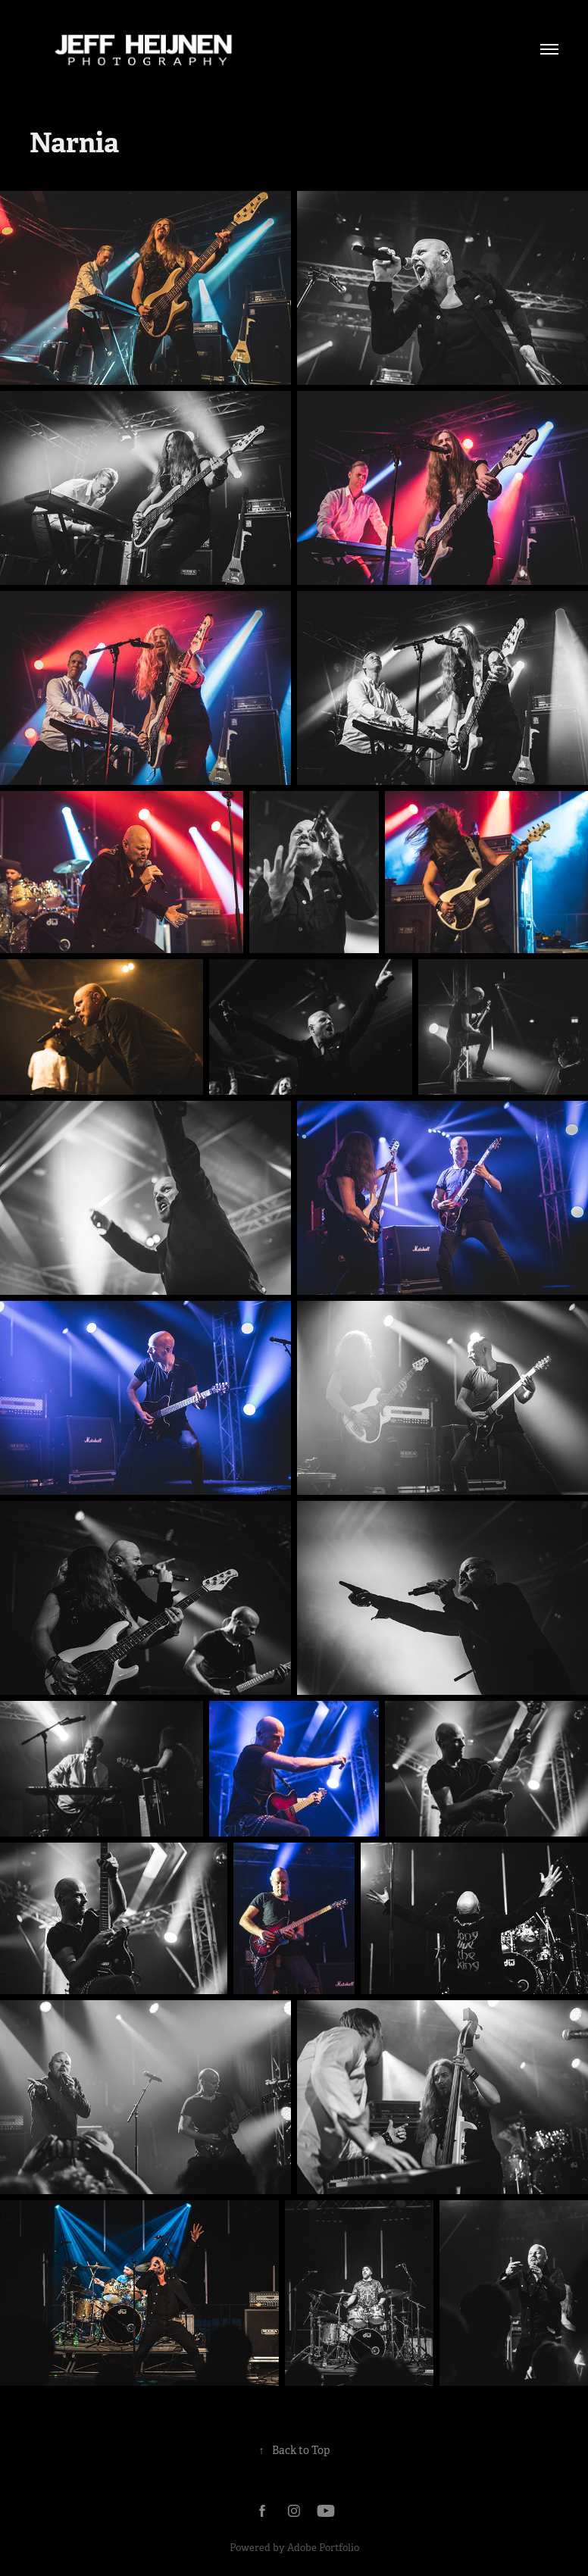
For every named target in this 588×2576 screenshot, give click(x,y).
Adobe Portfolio (323, 2547)
